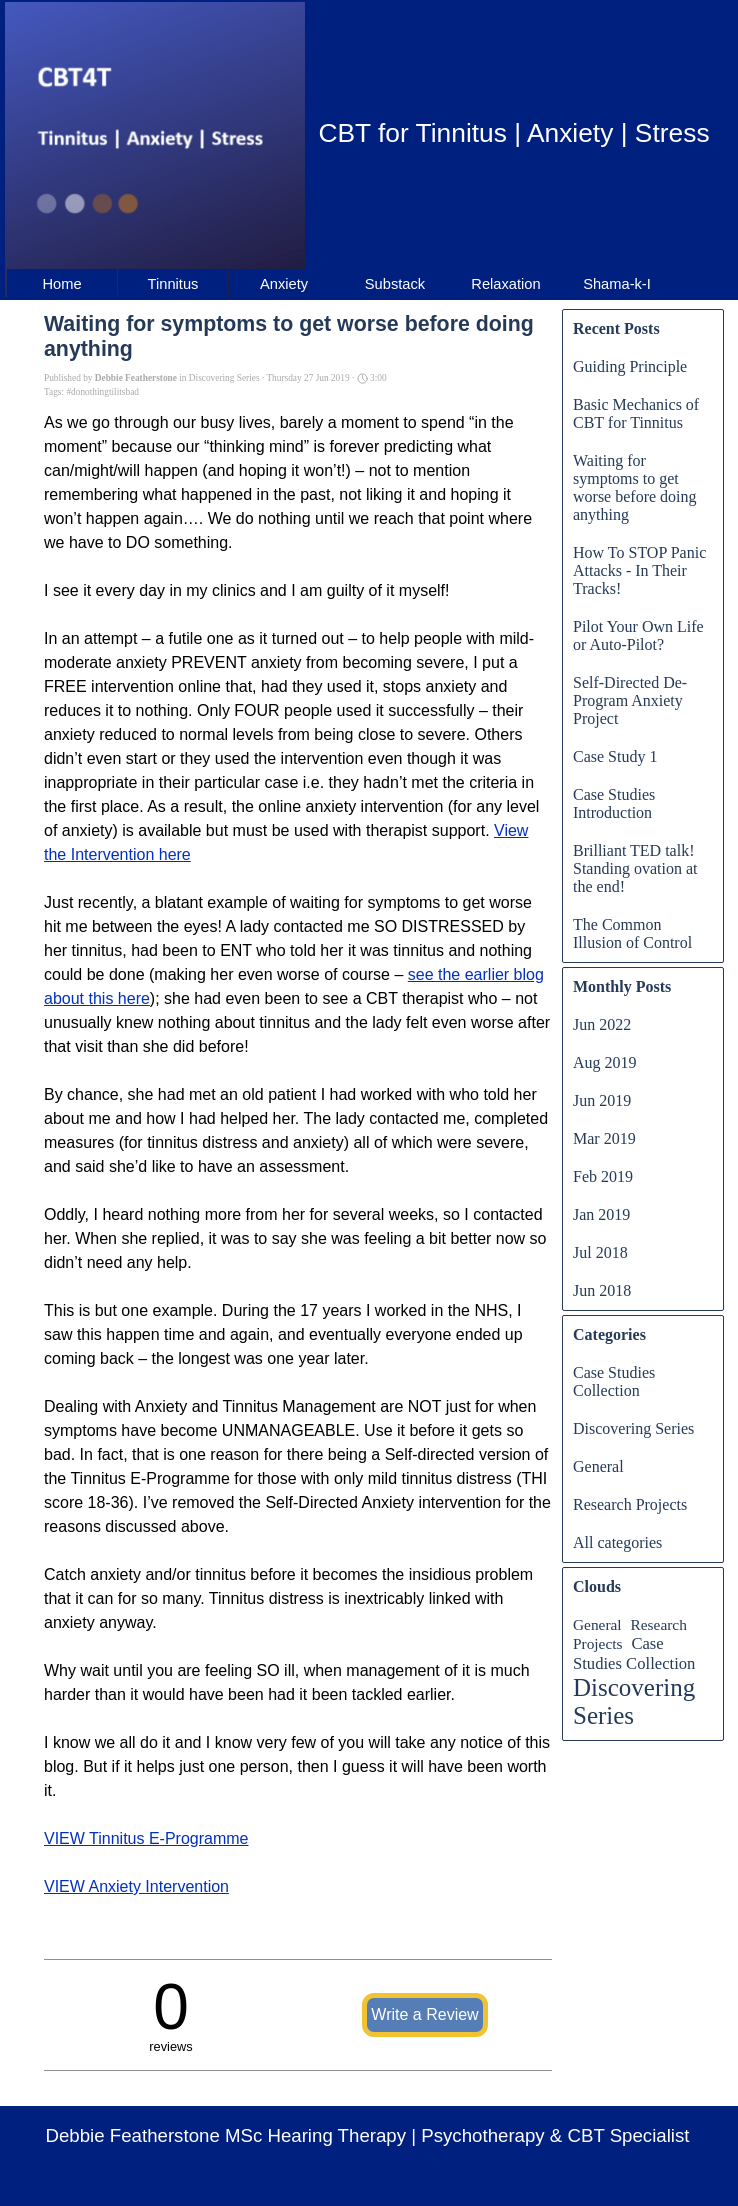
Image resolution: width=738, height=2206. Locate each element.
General (598, 1466)
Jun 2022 (602, 1024)
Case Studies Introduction (614, 803)
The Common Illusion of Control (632, 933)
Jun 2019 (602, 1100)
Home (61, 284)
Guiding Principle (630, 366)
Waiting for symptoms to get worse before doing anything (635, 487)
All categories (617, 1542)
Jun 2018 (602, 1290)
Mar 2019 (604, 1138)
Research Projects (630, 1504)
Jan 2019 (601, 1214)
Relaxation (505, 284)
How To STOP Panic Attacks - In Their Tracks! (639, 570)
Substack (395, 284)
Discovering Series (633, 1428)
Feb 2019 (603, 1176)
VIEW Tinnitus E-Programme (146, 1838)
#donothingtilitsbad (102, 392)
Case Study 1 (615, 756)
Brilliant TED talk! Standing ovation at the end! (635, 868)
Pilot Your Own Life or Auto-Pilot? (638, 635)
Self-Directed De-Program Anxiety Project (630, 700)
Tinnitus (173, 284)
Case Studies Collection (614, 1381)
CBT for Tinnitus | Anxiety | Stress (513, 133)
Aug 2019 (605, 1062)
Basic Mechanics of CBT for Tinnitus (636, 413)
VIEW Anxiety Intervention (136, 1886)
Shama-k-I (617, 284)
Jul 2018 (600, 1252)
